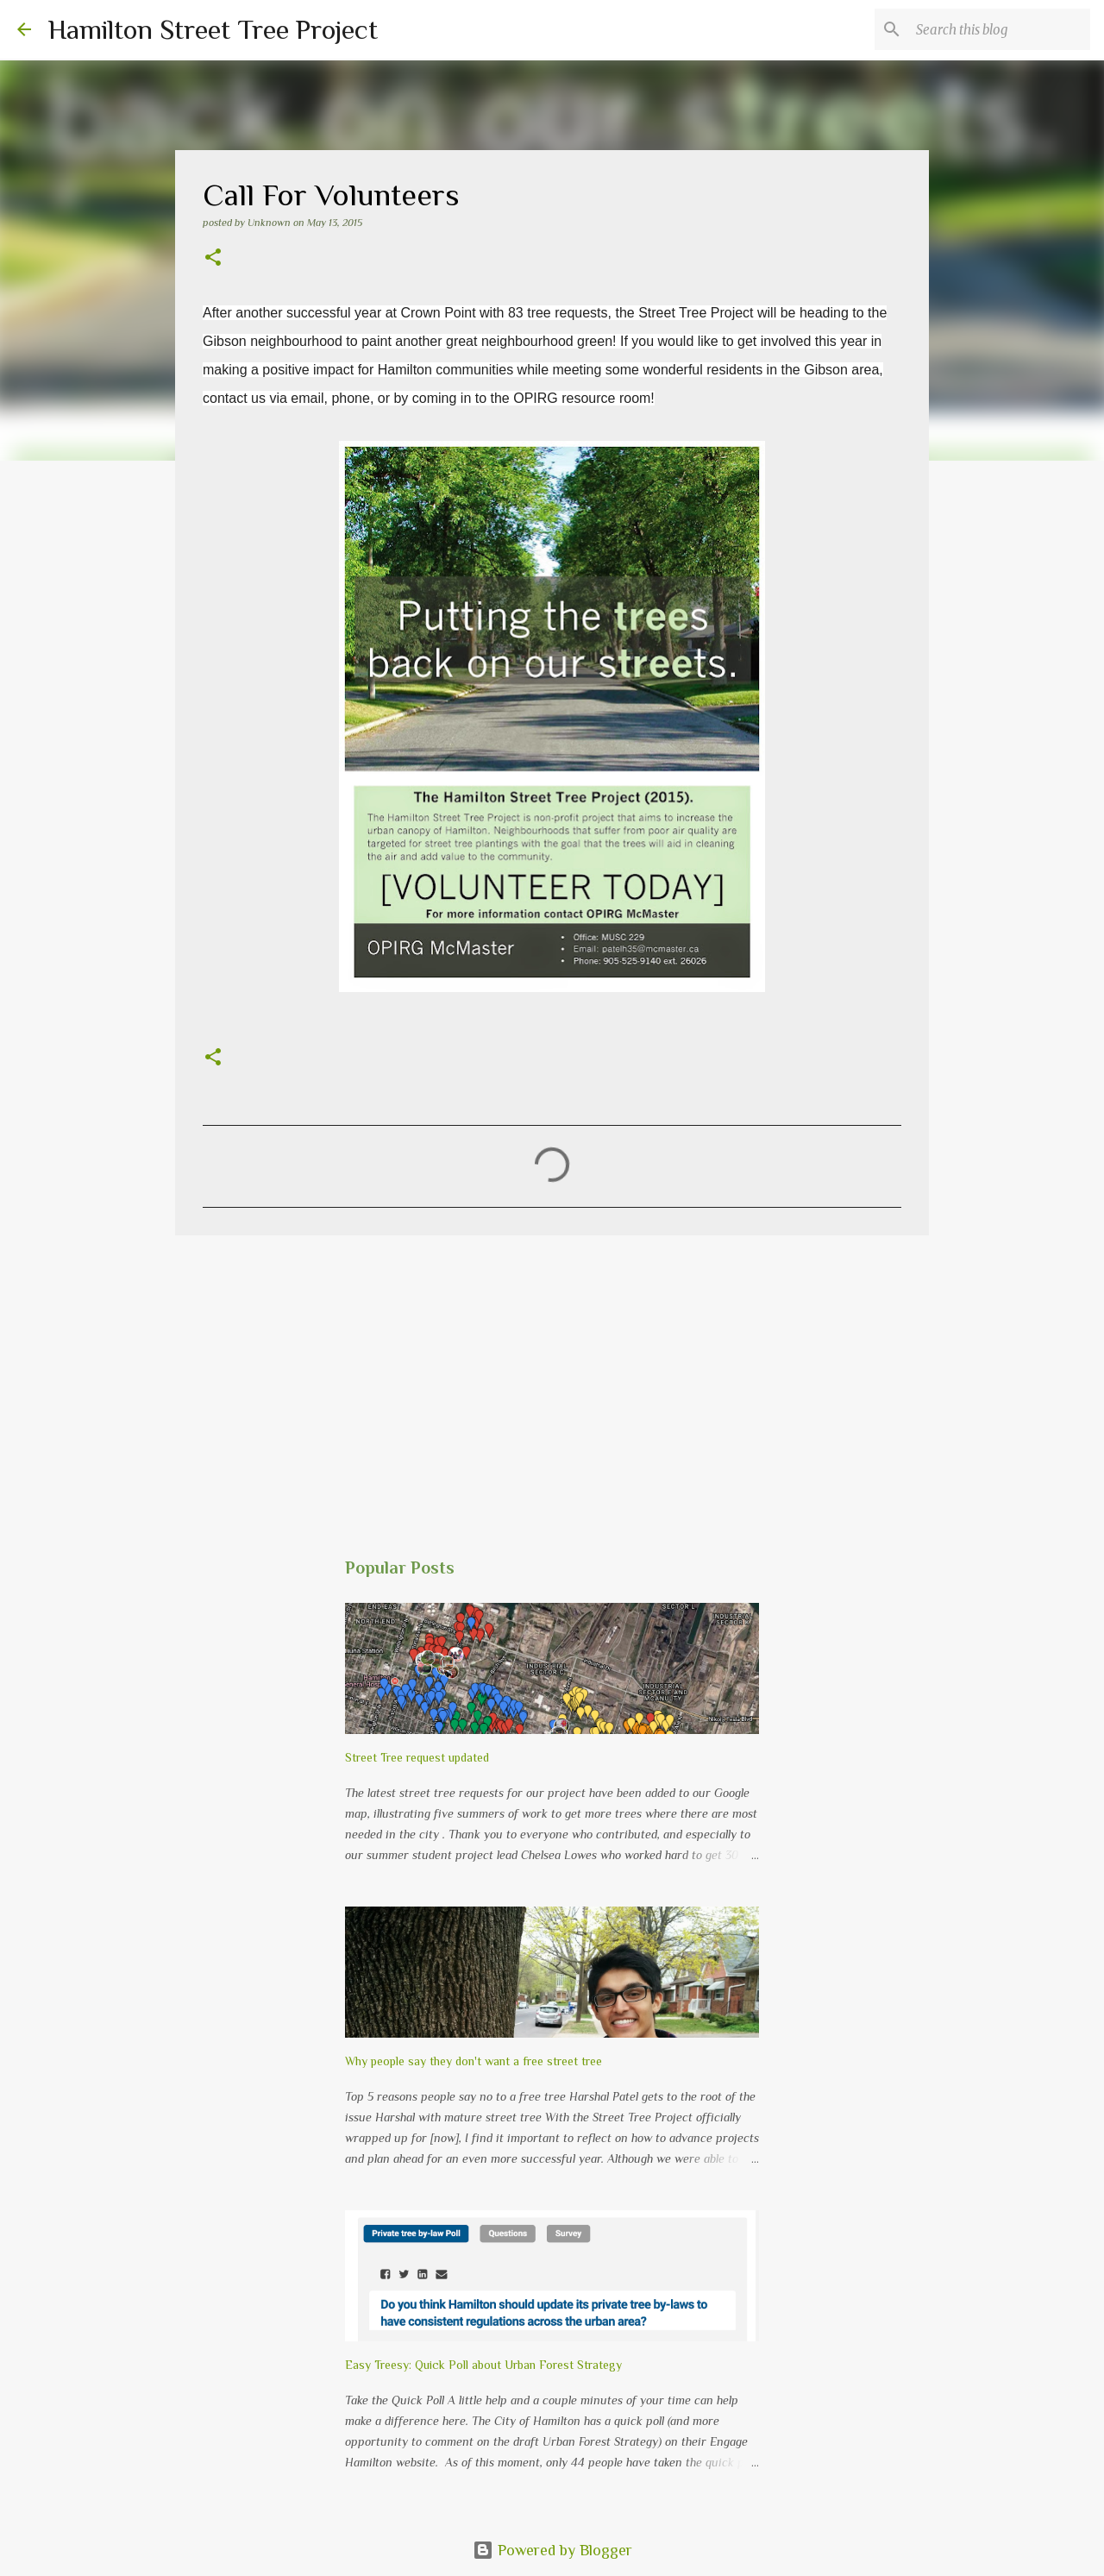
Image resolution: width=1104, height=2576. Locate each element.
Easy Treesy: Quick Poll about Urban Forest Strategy (483, 2365)
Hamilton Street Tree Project (213, 29)
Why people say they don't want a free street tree (473, 2061)
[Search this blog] (999, 29)
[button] (213, 259)
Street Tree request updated (417, 1757)
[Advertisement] (552, 1382)
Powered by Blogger (552, 2550)
